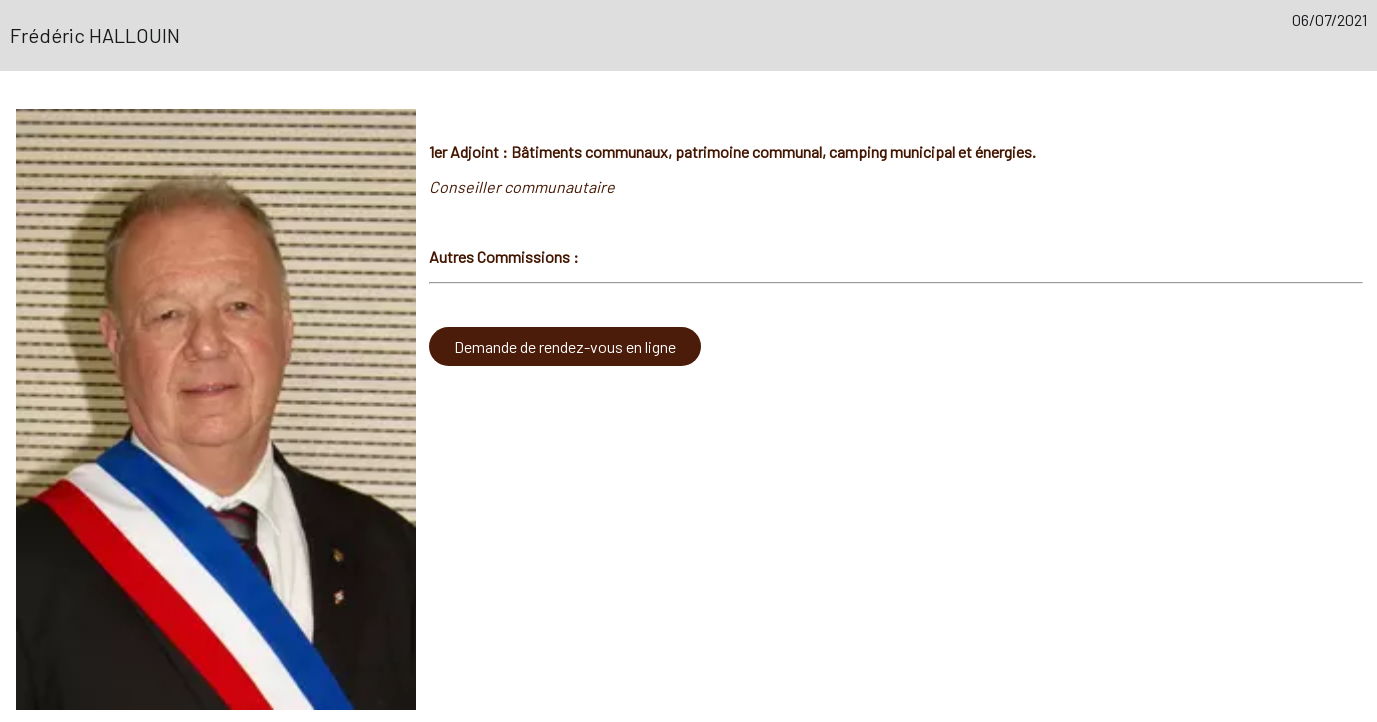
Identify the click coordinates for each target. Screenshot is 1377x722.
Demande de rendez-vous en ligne (565, 346)
